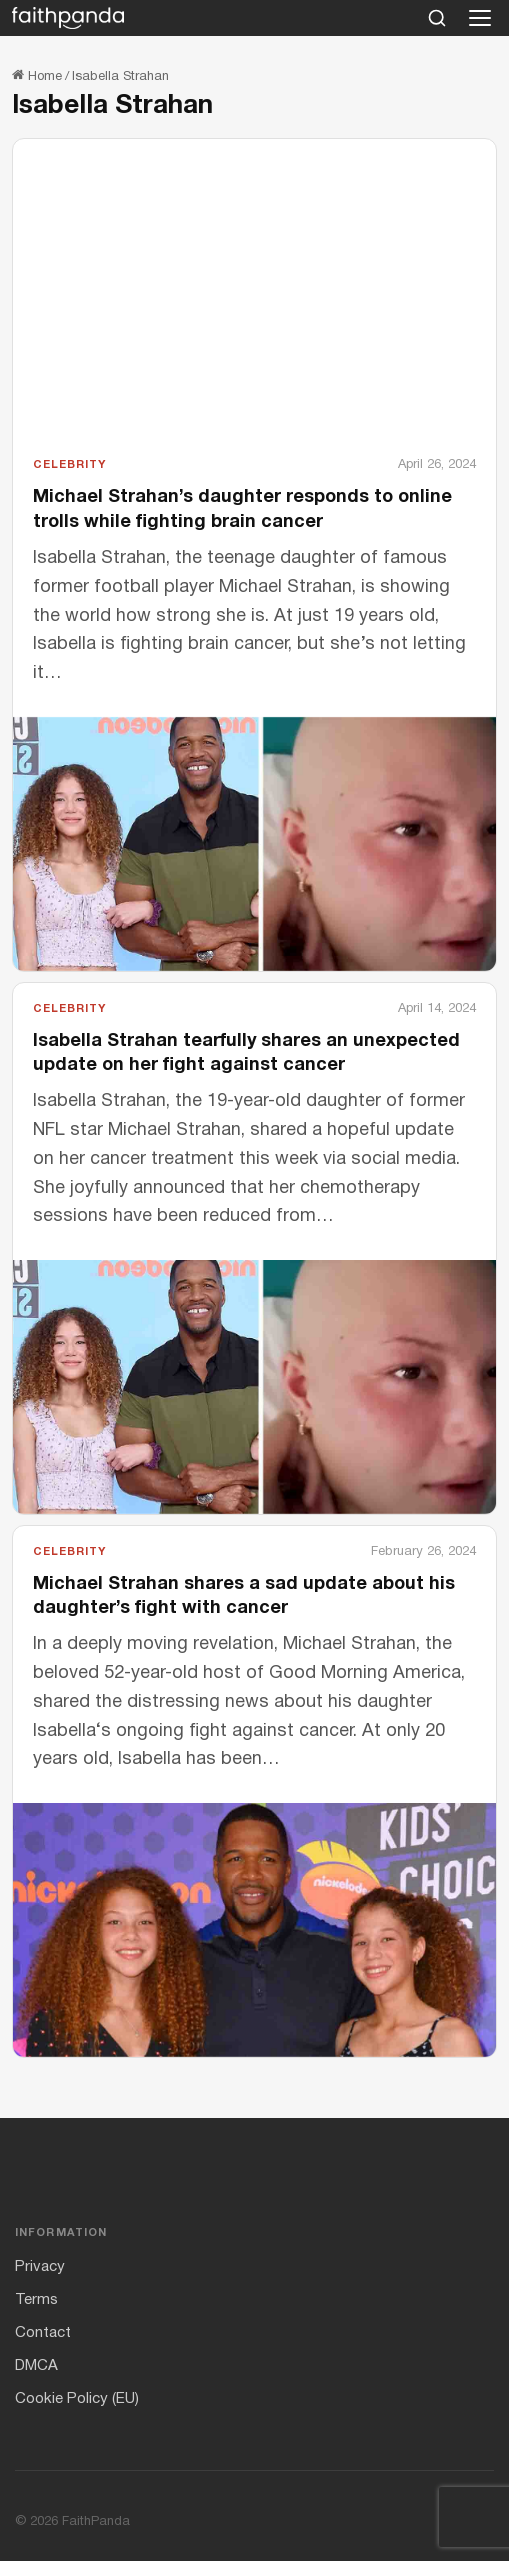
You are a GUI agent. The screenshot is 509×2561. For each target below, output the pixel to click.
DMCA (36, 2366)
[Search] (437, 18)
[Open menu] (480, 18)
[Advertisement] (254, 305)
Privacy (40, 2267)
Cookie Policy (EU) (77, 2399)
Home (37, 77)
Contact (43, 2333)
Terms (36, 2300)
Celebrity (69, 465)
